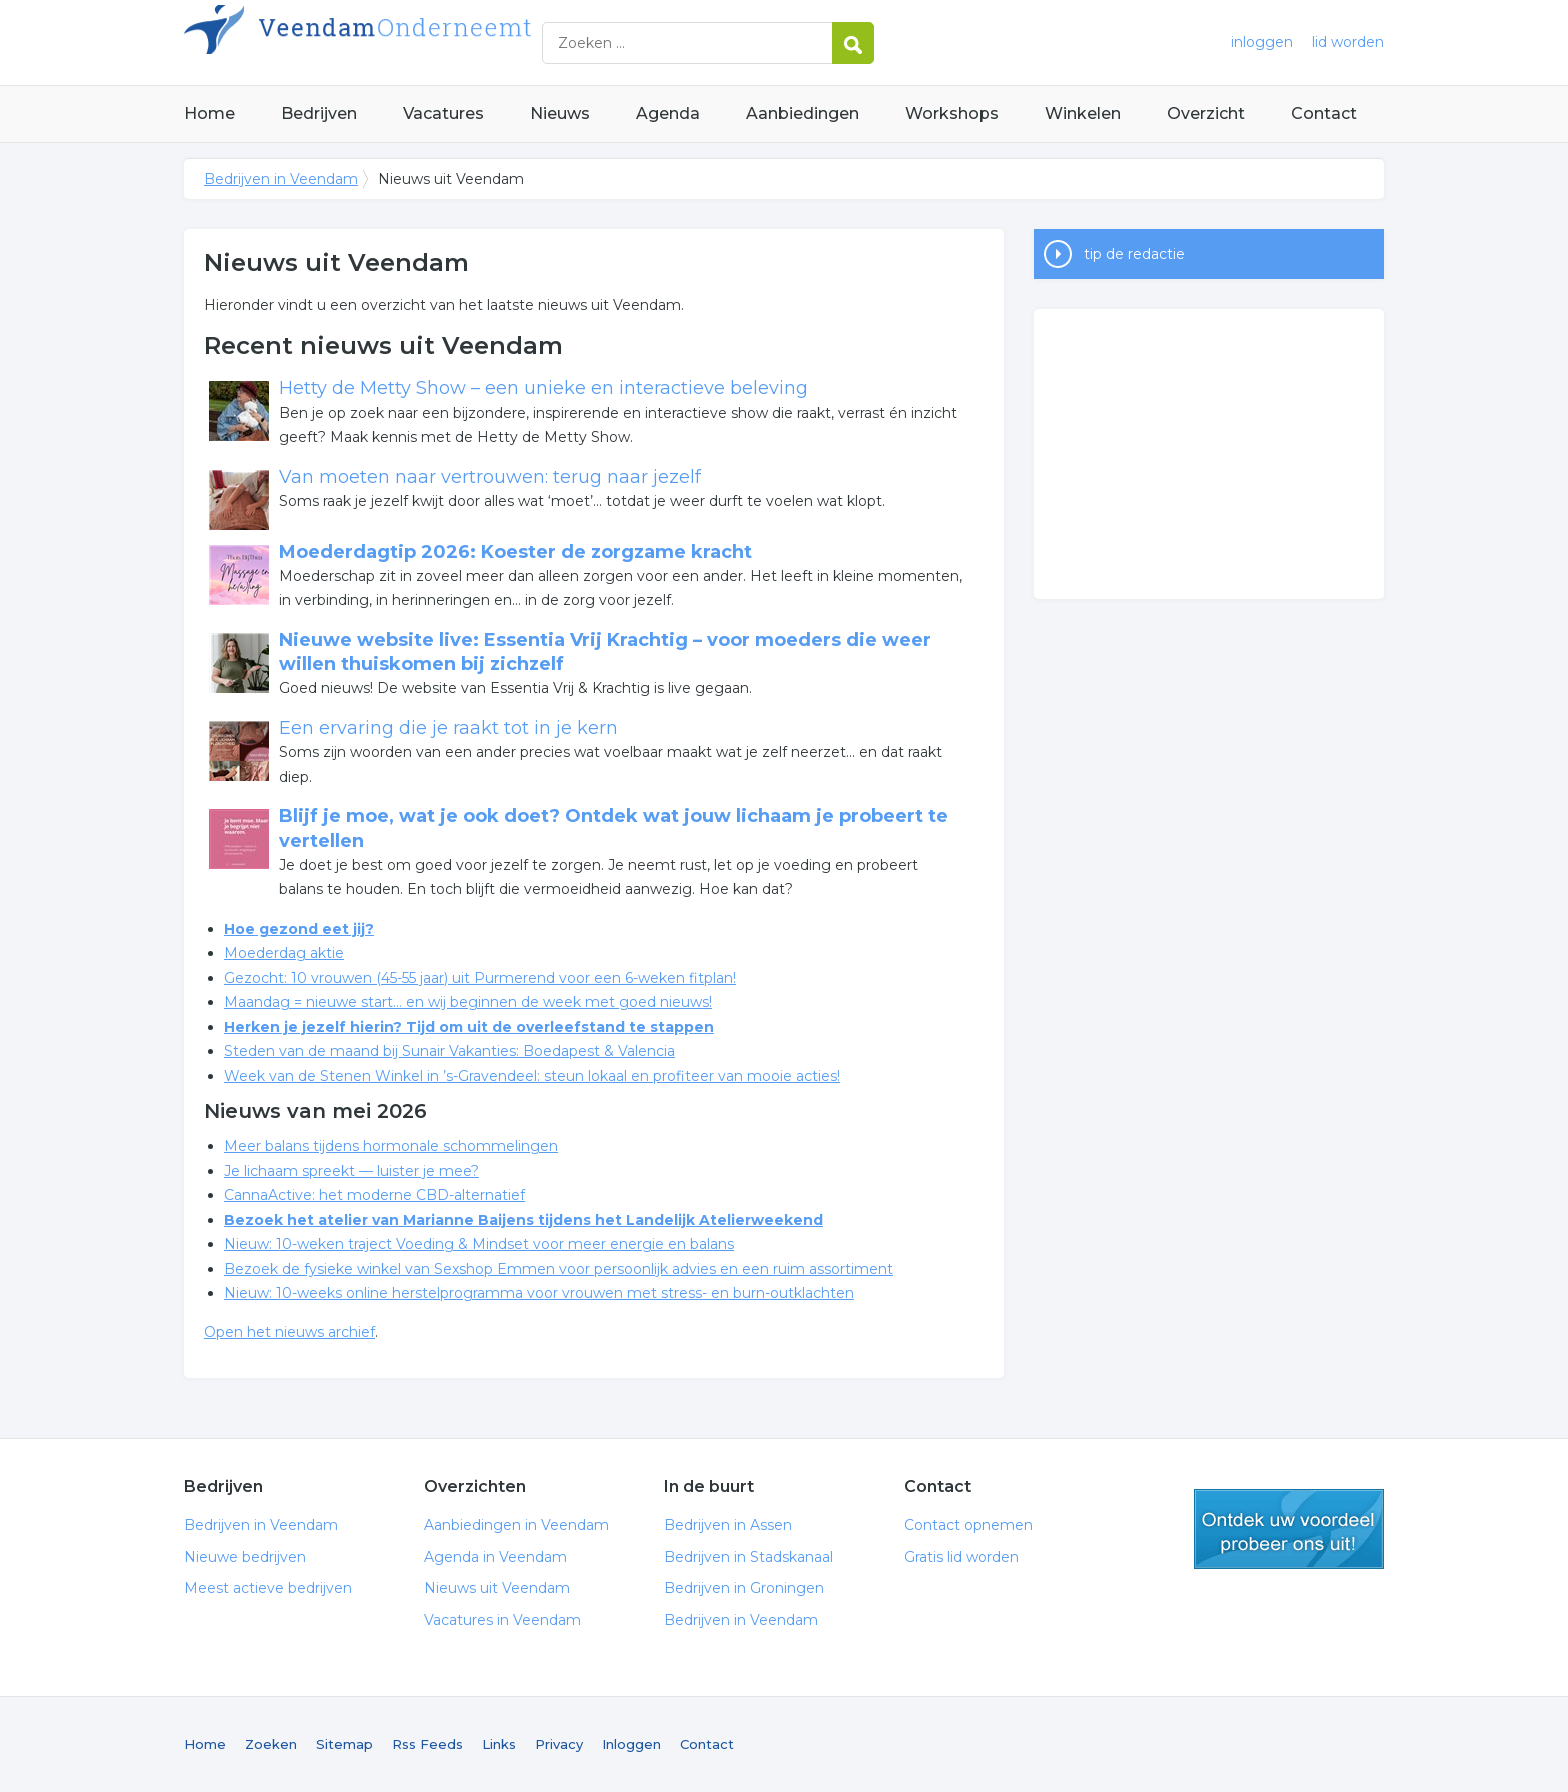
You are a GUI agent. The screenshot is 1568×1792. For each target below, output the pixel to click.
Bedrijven (319, 113)
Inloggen (631, 1744)
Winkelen (1083, 113)
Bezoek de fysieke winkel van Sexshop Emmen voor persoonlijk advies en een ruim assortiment (558, 1269)
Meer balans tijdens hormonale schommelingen (391, 1146)
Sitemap (344, 1744)
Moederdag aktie (284, 953)
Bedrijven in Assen (728, 1525)
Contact (1324, 113)
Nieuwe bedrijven (245, 1557)
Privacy (559, 1744)
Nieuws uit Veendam (497, 1588)
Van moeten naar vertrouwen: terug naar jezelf (490, 477)
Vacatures (443, 113)
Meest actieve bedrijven (268, 1588)
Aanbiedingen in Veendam (516, 1525)
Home (209, 113)
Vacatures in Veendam (502, 1620)
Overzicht (1206, 113)
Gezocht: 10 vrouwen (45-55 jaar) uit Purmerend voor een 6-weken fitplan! (480, 978)
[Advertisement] (1209, 454)
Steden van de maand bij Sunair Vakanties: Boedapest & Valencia (449, 1051)
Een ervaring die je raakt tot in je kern (448, 728)
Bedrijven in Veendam (434, 42)
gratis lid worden (1289, 1529)
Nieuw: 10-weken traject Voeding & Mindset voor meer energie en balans (479, 1244)
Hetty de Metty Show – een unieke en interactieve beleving (543, 388)
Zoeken (271, 1744)
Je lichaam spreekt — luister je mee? (351, 1171)
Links (499, 1744)
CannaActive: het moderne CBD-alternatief (374, 1195)
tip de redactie (1134, 254)
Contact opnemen (968, 1525)
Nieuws (560, 113)
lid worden (1348, 42)
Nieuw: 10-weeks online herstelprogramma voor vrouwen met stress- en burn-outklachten (539, 1293)
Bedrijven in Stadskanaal (748, 1557)
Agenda (668, 113)
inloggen (1262, 42)
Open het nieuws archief (289, 1332)
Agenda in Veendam (495, 1557)
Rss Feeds (427, 1744)
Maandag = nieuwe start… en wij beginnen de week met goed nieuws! (468, 1002)
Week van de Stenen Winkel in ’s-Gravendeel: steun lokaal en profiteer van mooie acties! (532, 1076)
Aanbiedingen (802, 113)
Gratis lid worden (961, 1557)
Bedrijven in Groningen (744, 1588)
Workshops (952, 113)
